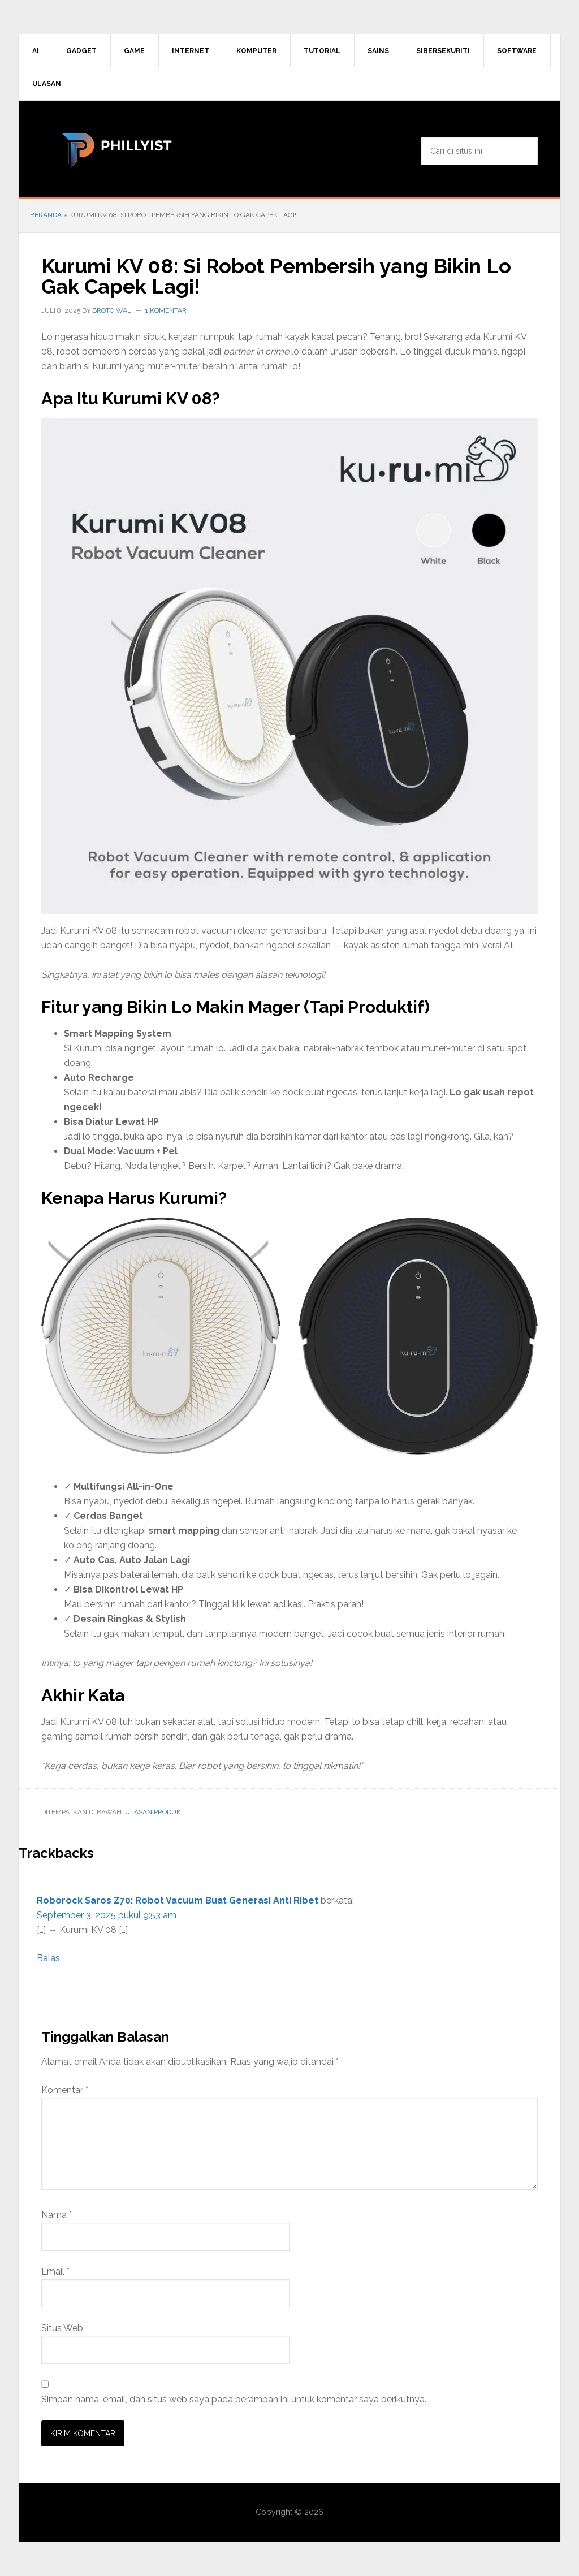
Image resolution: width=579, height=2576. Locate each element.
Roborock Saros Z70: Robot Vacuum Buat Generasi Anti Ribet (177, 1900)
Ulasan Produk (153, 1812)
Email (55, 2271)
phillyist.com (114, 148)
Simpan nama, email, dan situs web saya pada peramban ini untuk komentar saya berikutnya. (233, 2399)
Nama (56, 2215)
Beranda (46, 215)
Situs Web (62, 2328)
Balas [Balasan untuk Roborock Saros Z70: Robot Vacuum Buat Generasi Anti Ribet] (48, 1958)
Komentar (64, 2090)
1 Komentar (166, 310)
